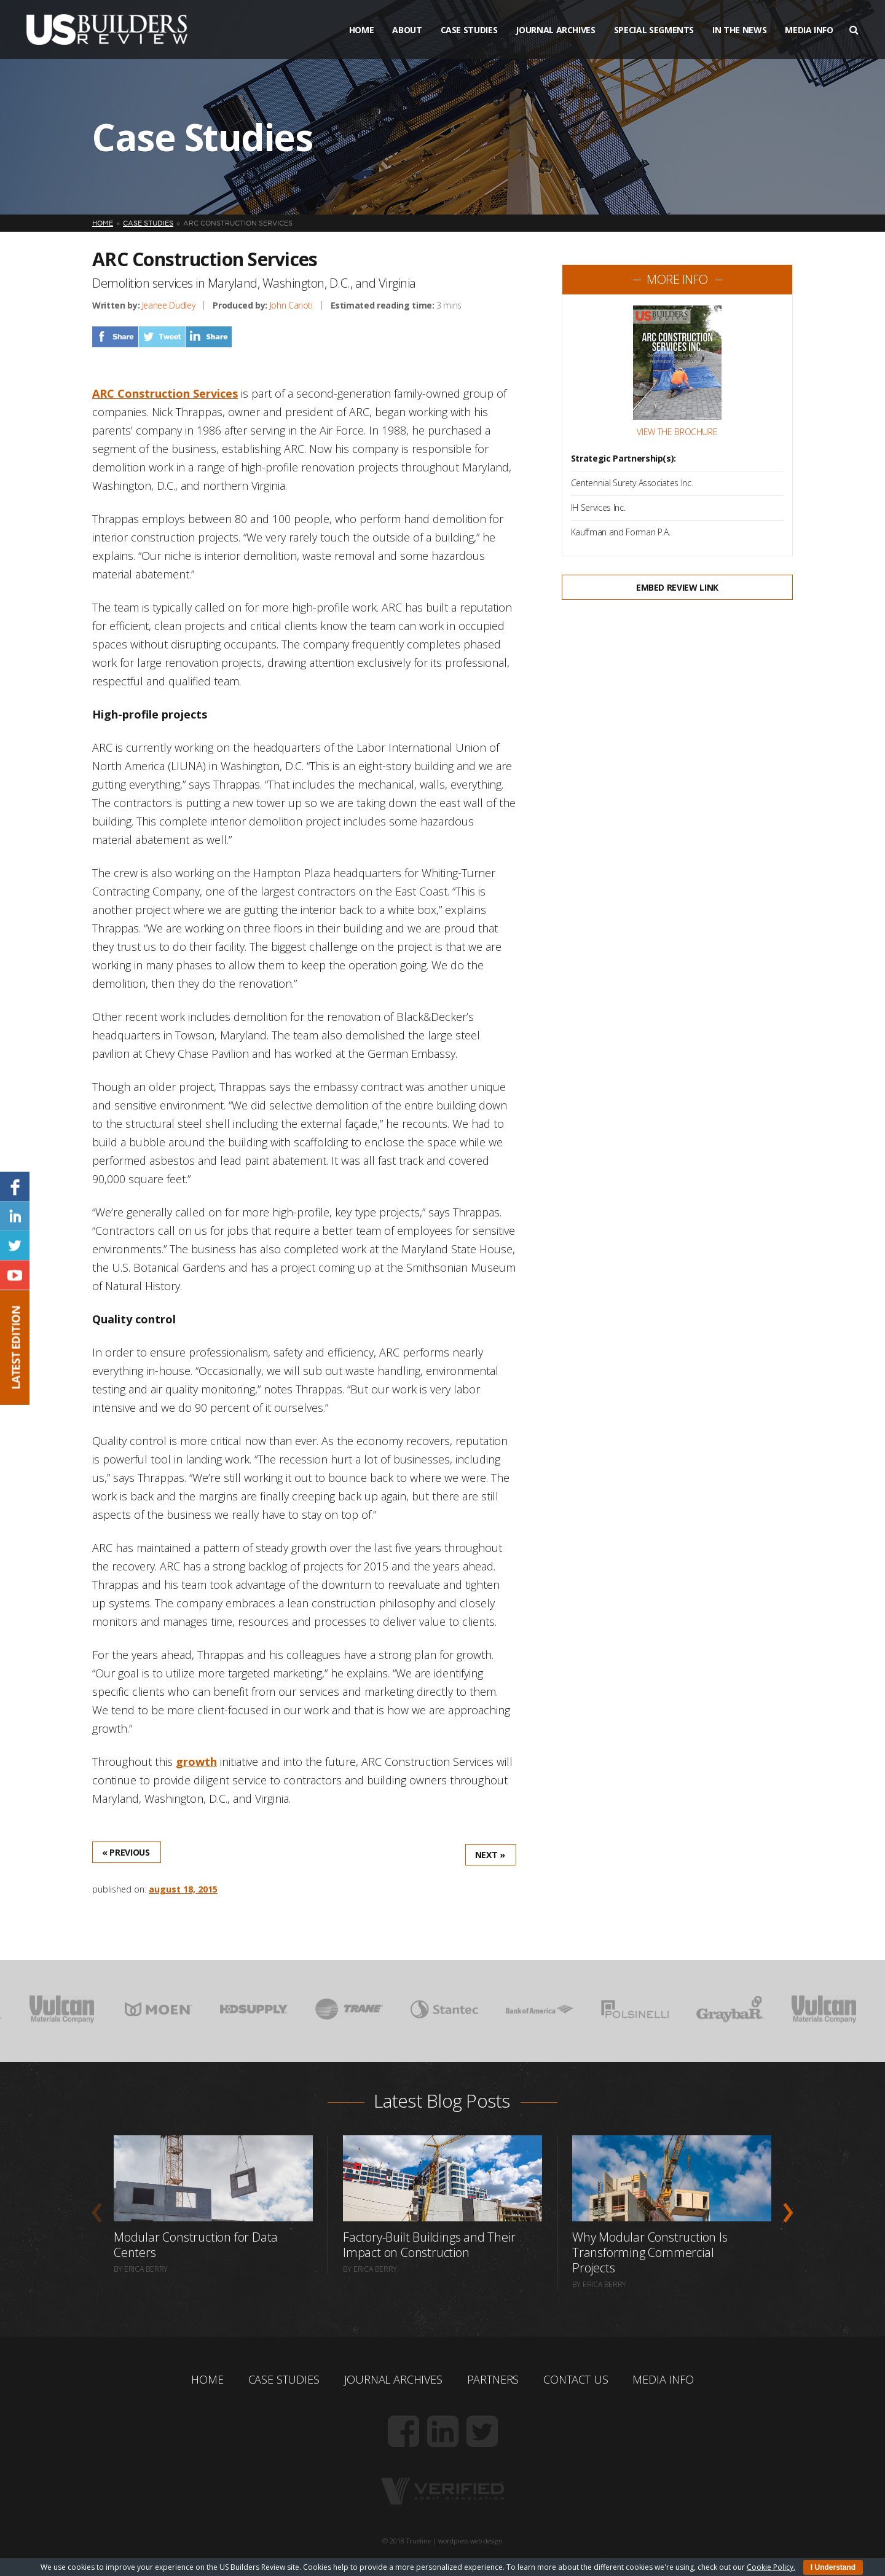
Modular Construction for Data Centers (196, 2245)
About (407, 30)
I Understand (833, 2567)
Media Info (809, 30)
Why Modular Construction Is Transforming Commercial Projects (650, 2252)
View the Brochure (677, 432)
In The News (739, 30)
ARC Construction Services (165, 393)
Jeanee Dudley (168, 305)
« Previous (126, 1852)
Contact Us (575, 2379)
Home (361, 30)
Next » (490, 1855)
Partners (493, 2379)
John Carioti (291, 305)
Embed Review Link (677, 587)
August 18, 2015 (183, 1889)
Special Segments (654, 30)
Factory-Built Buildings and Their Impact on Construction (429, 2245)
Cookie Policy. (771, 2567)
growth (196, 1761)
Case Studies (469, 30)
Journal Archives (555, 30)
